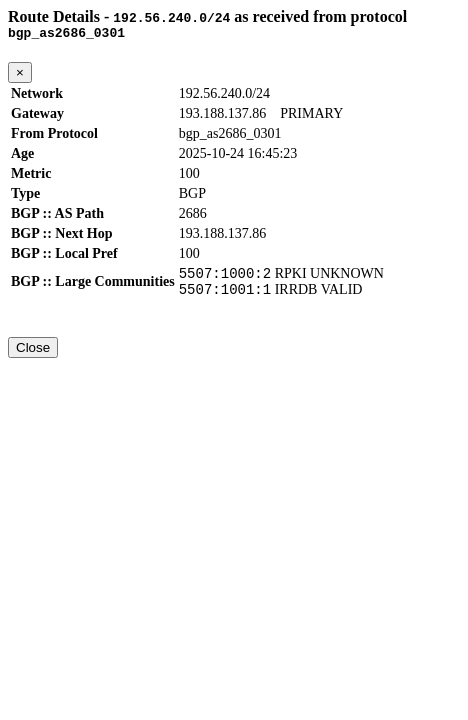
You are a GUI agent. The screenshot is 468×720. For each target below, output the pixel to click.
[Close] (20, 75)
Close (33, 356)
